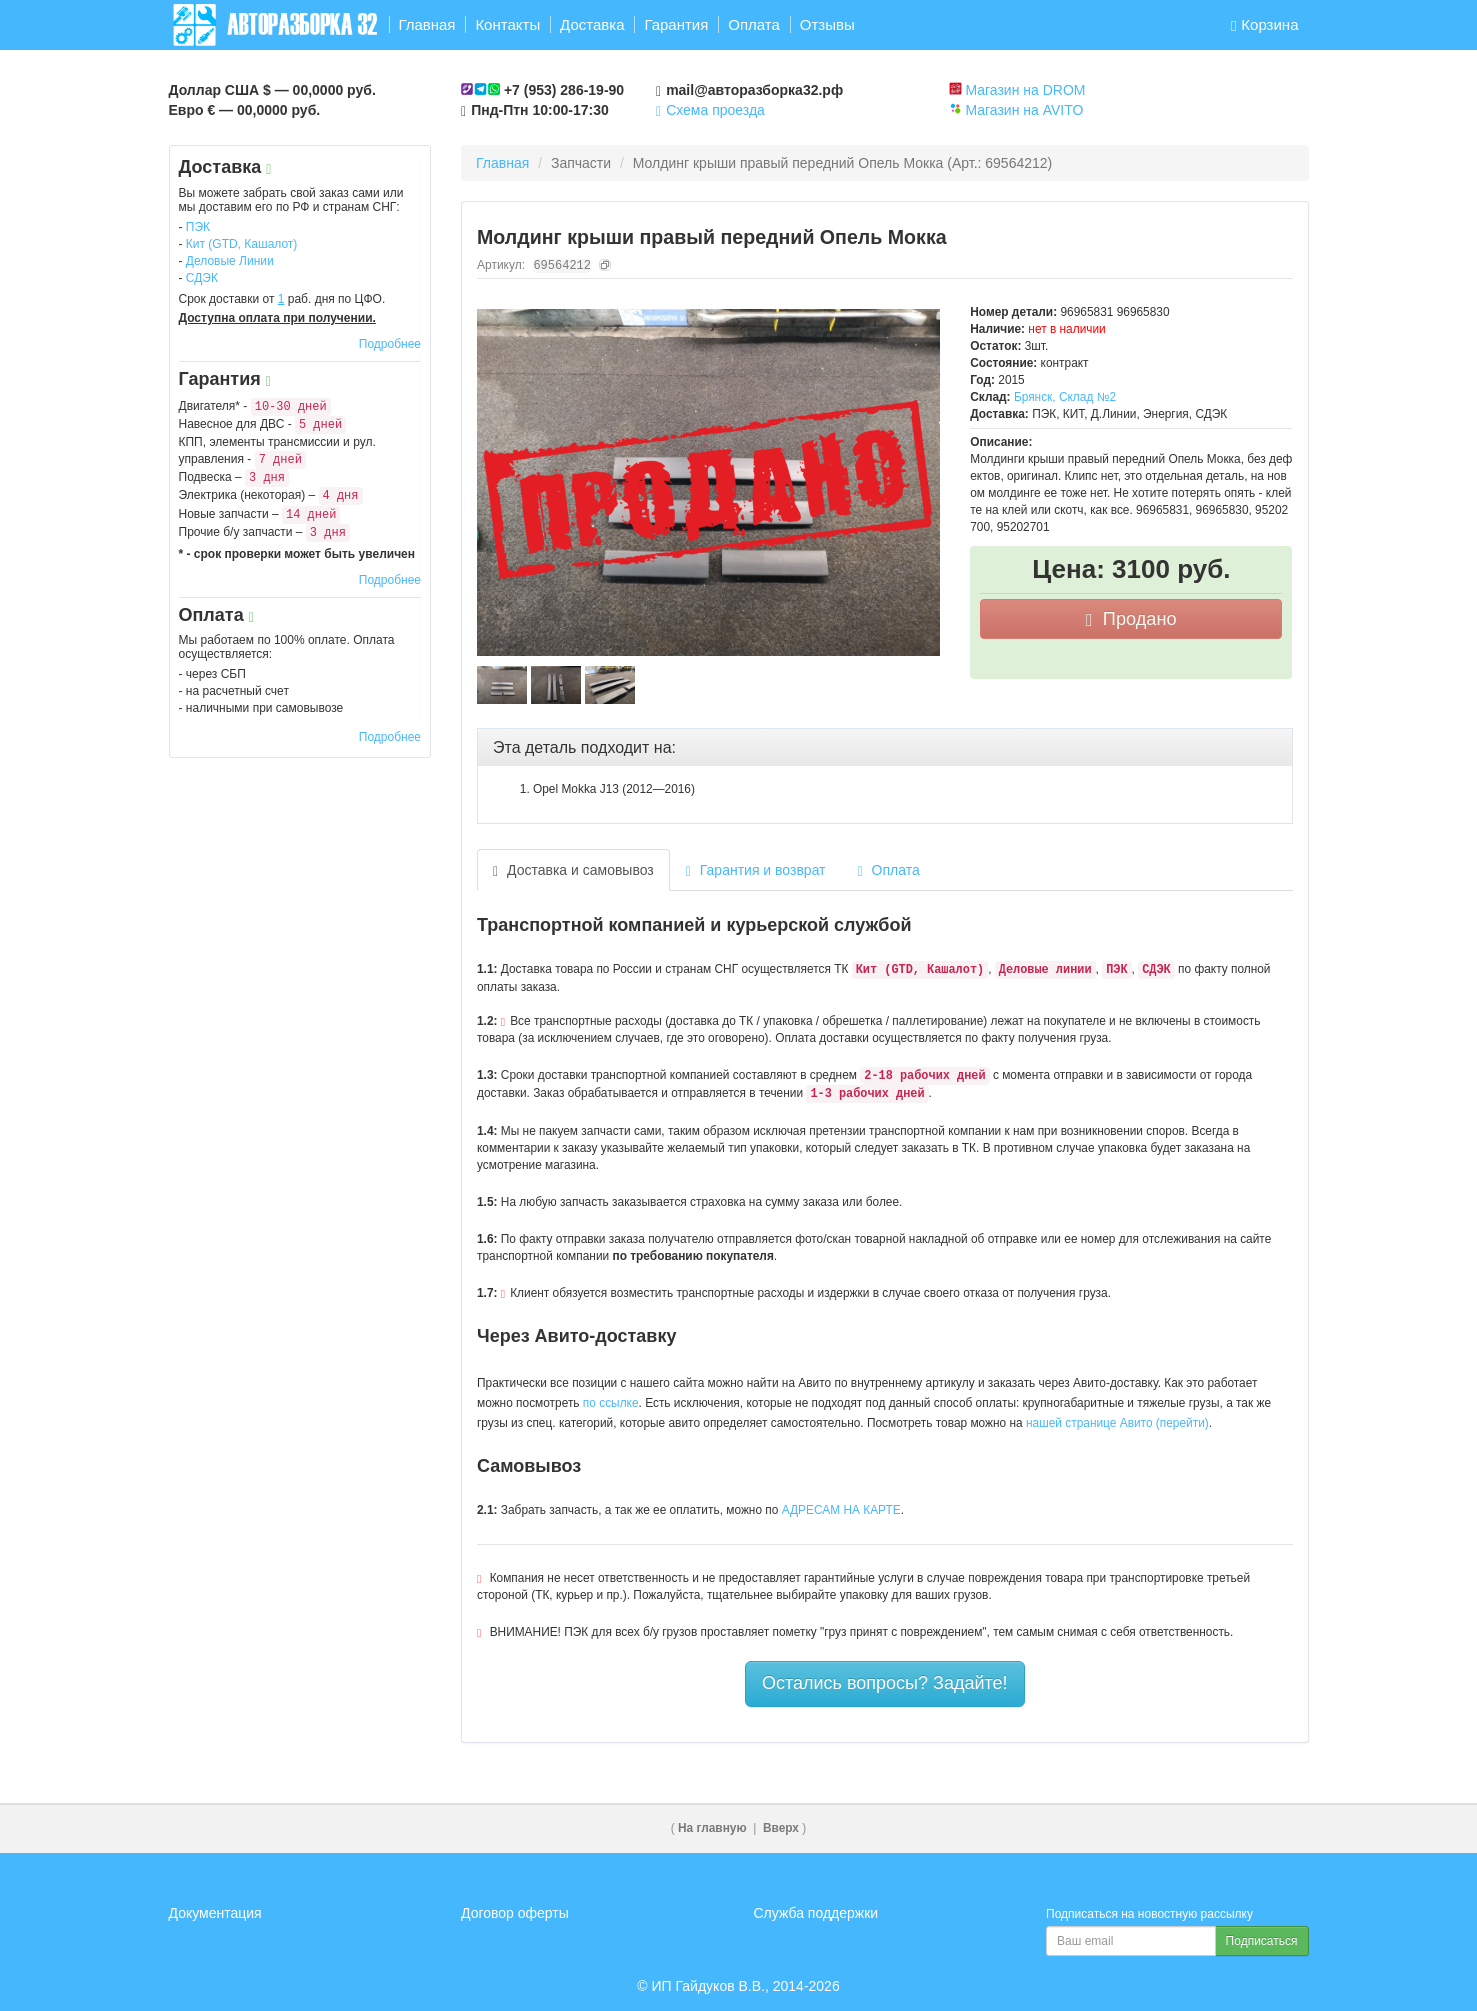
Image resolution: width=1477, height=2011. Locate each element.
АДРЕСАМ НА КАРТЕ (841, 1510)
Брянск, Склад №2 (1065, 397)
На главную (712, 1828)
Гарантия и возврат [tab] (756, 870)
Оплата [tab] (889, 870)
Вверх (781, 1828)
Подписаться (1262, 1941)
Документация (215, 1913)
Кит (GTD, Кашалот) (242, 244)
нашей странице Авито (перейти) (1117, 1423)
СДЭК (202, 278)
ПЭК (198, 227)
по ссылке (611, 1403)
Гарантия (676, 24)
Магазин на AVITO (1024, 110)
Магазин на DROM (1025, 90)
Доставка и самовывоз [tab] (573, 870)
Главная (426, 24)
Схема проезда (710, 110)
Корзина (1265, 24)
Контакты (507, 24)
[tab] (885, 748)
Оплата (754, 24)
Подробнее (390, 344)
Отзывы (827, 24)
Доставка (592, 24)
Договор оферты (515, 1913)
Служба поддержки (816, 1913)
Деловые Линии (230, 261)
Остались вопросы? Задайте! (885, 1683)
